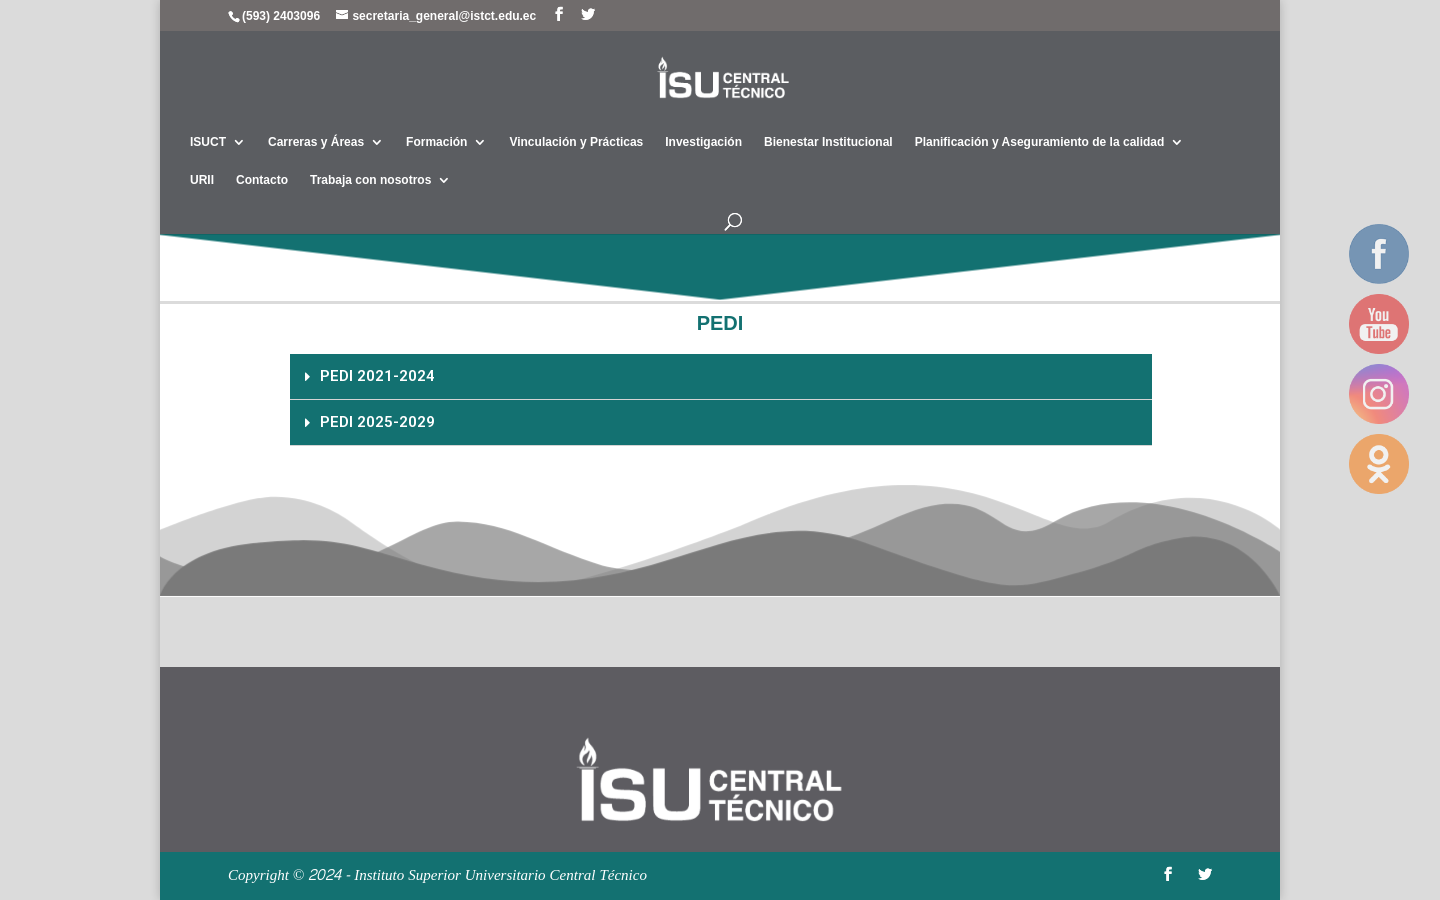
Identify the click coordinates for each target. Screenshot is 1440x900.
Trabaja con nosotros (370, 180)
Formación (436, 142)
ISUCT (208, 142)
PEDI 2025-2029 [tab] (370, 422)
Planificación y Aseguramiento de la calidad (1040, 142)
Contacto (262, 180)
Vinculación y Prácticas (576, 142)
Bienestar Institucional (828, 142)
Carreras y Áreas (316, 142)
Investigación (703, 142)
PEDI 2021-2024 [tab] (370, 376)
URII (202, 180)
